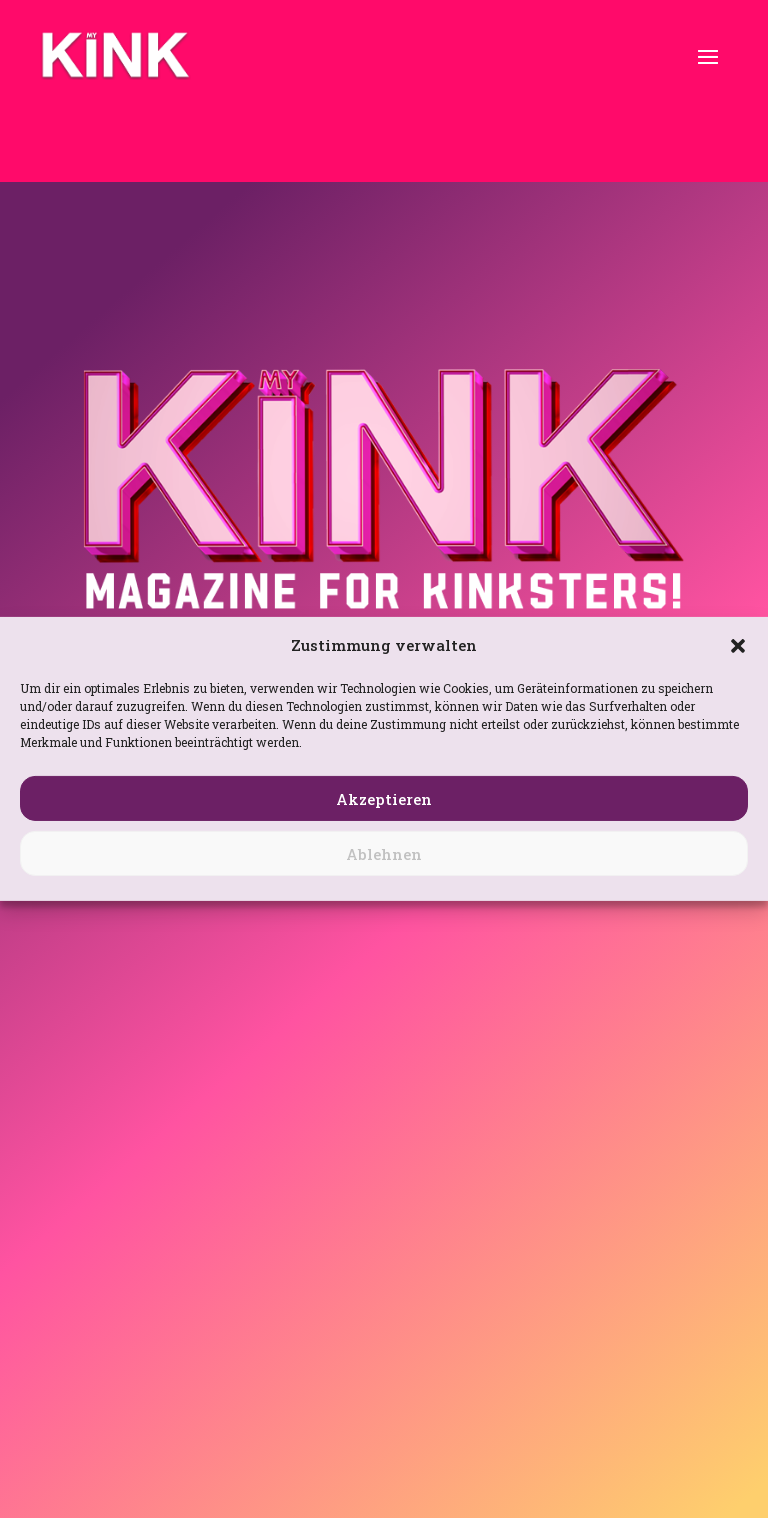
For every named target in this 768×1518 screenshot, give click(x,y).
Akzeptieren (384, 799)
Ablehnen (384, 854)
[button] (738, 646)
